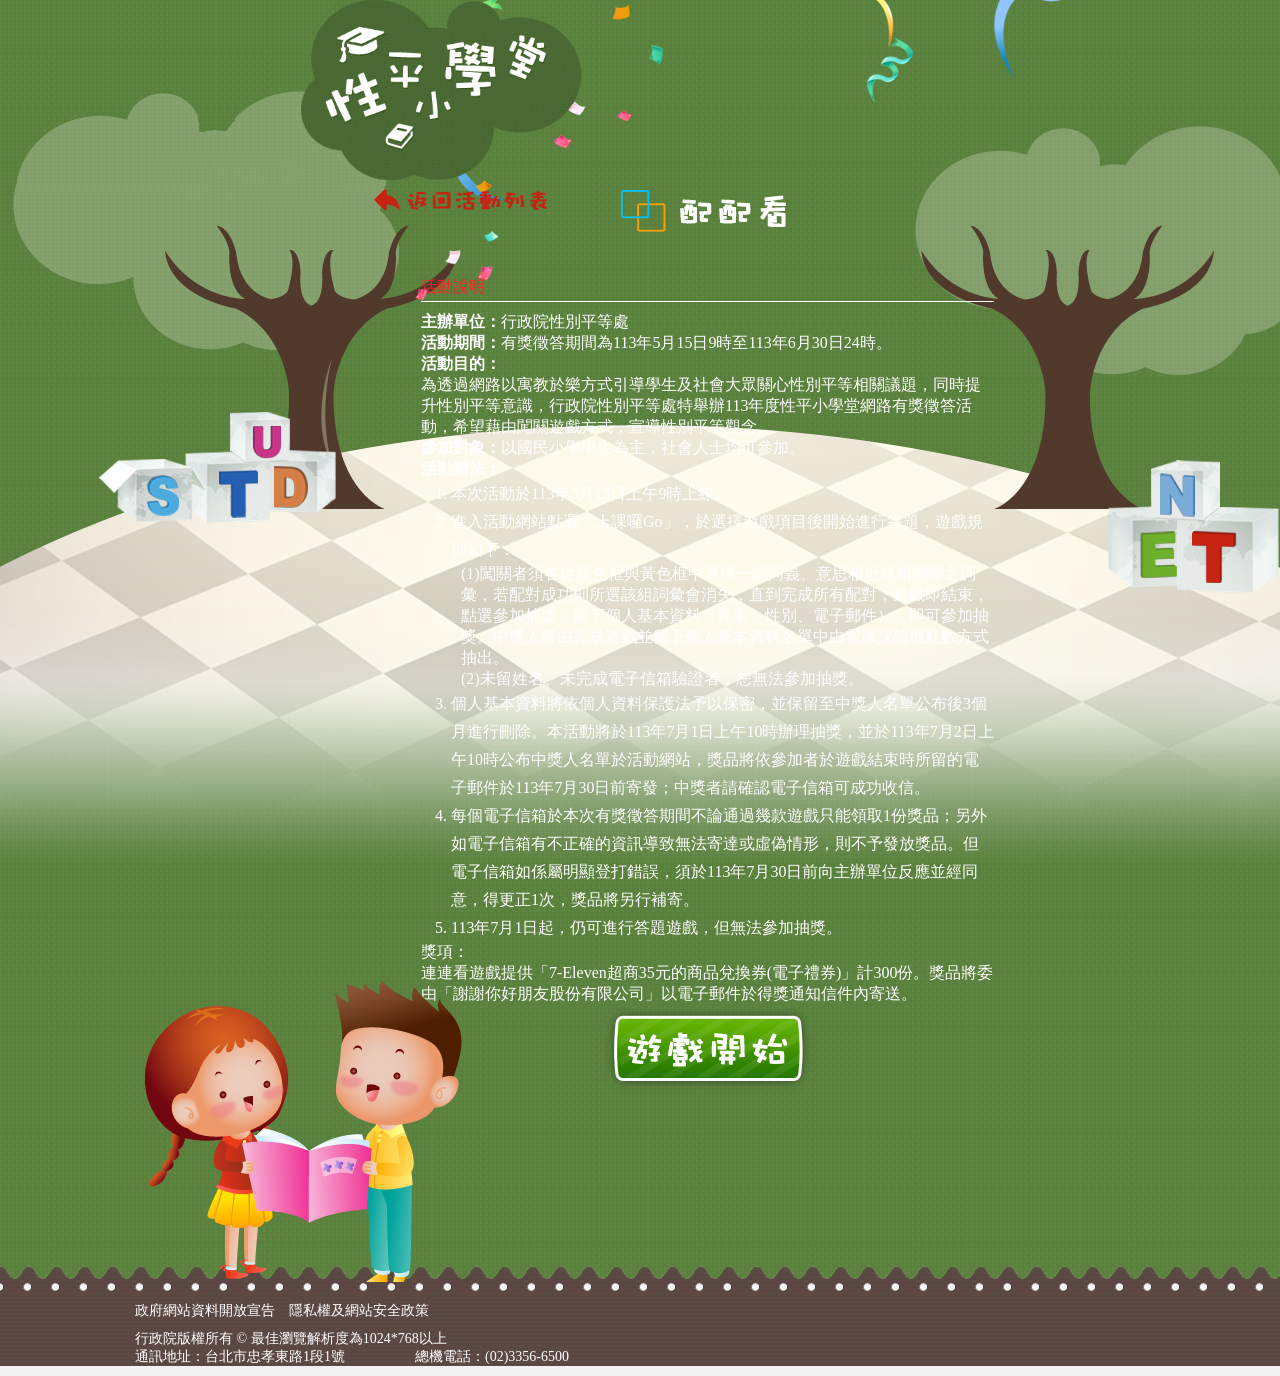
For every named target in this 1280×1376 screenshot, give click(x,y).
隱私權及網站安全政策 (359, 1310)
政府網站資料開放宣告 (205, 1310)
